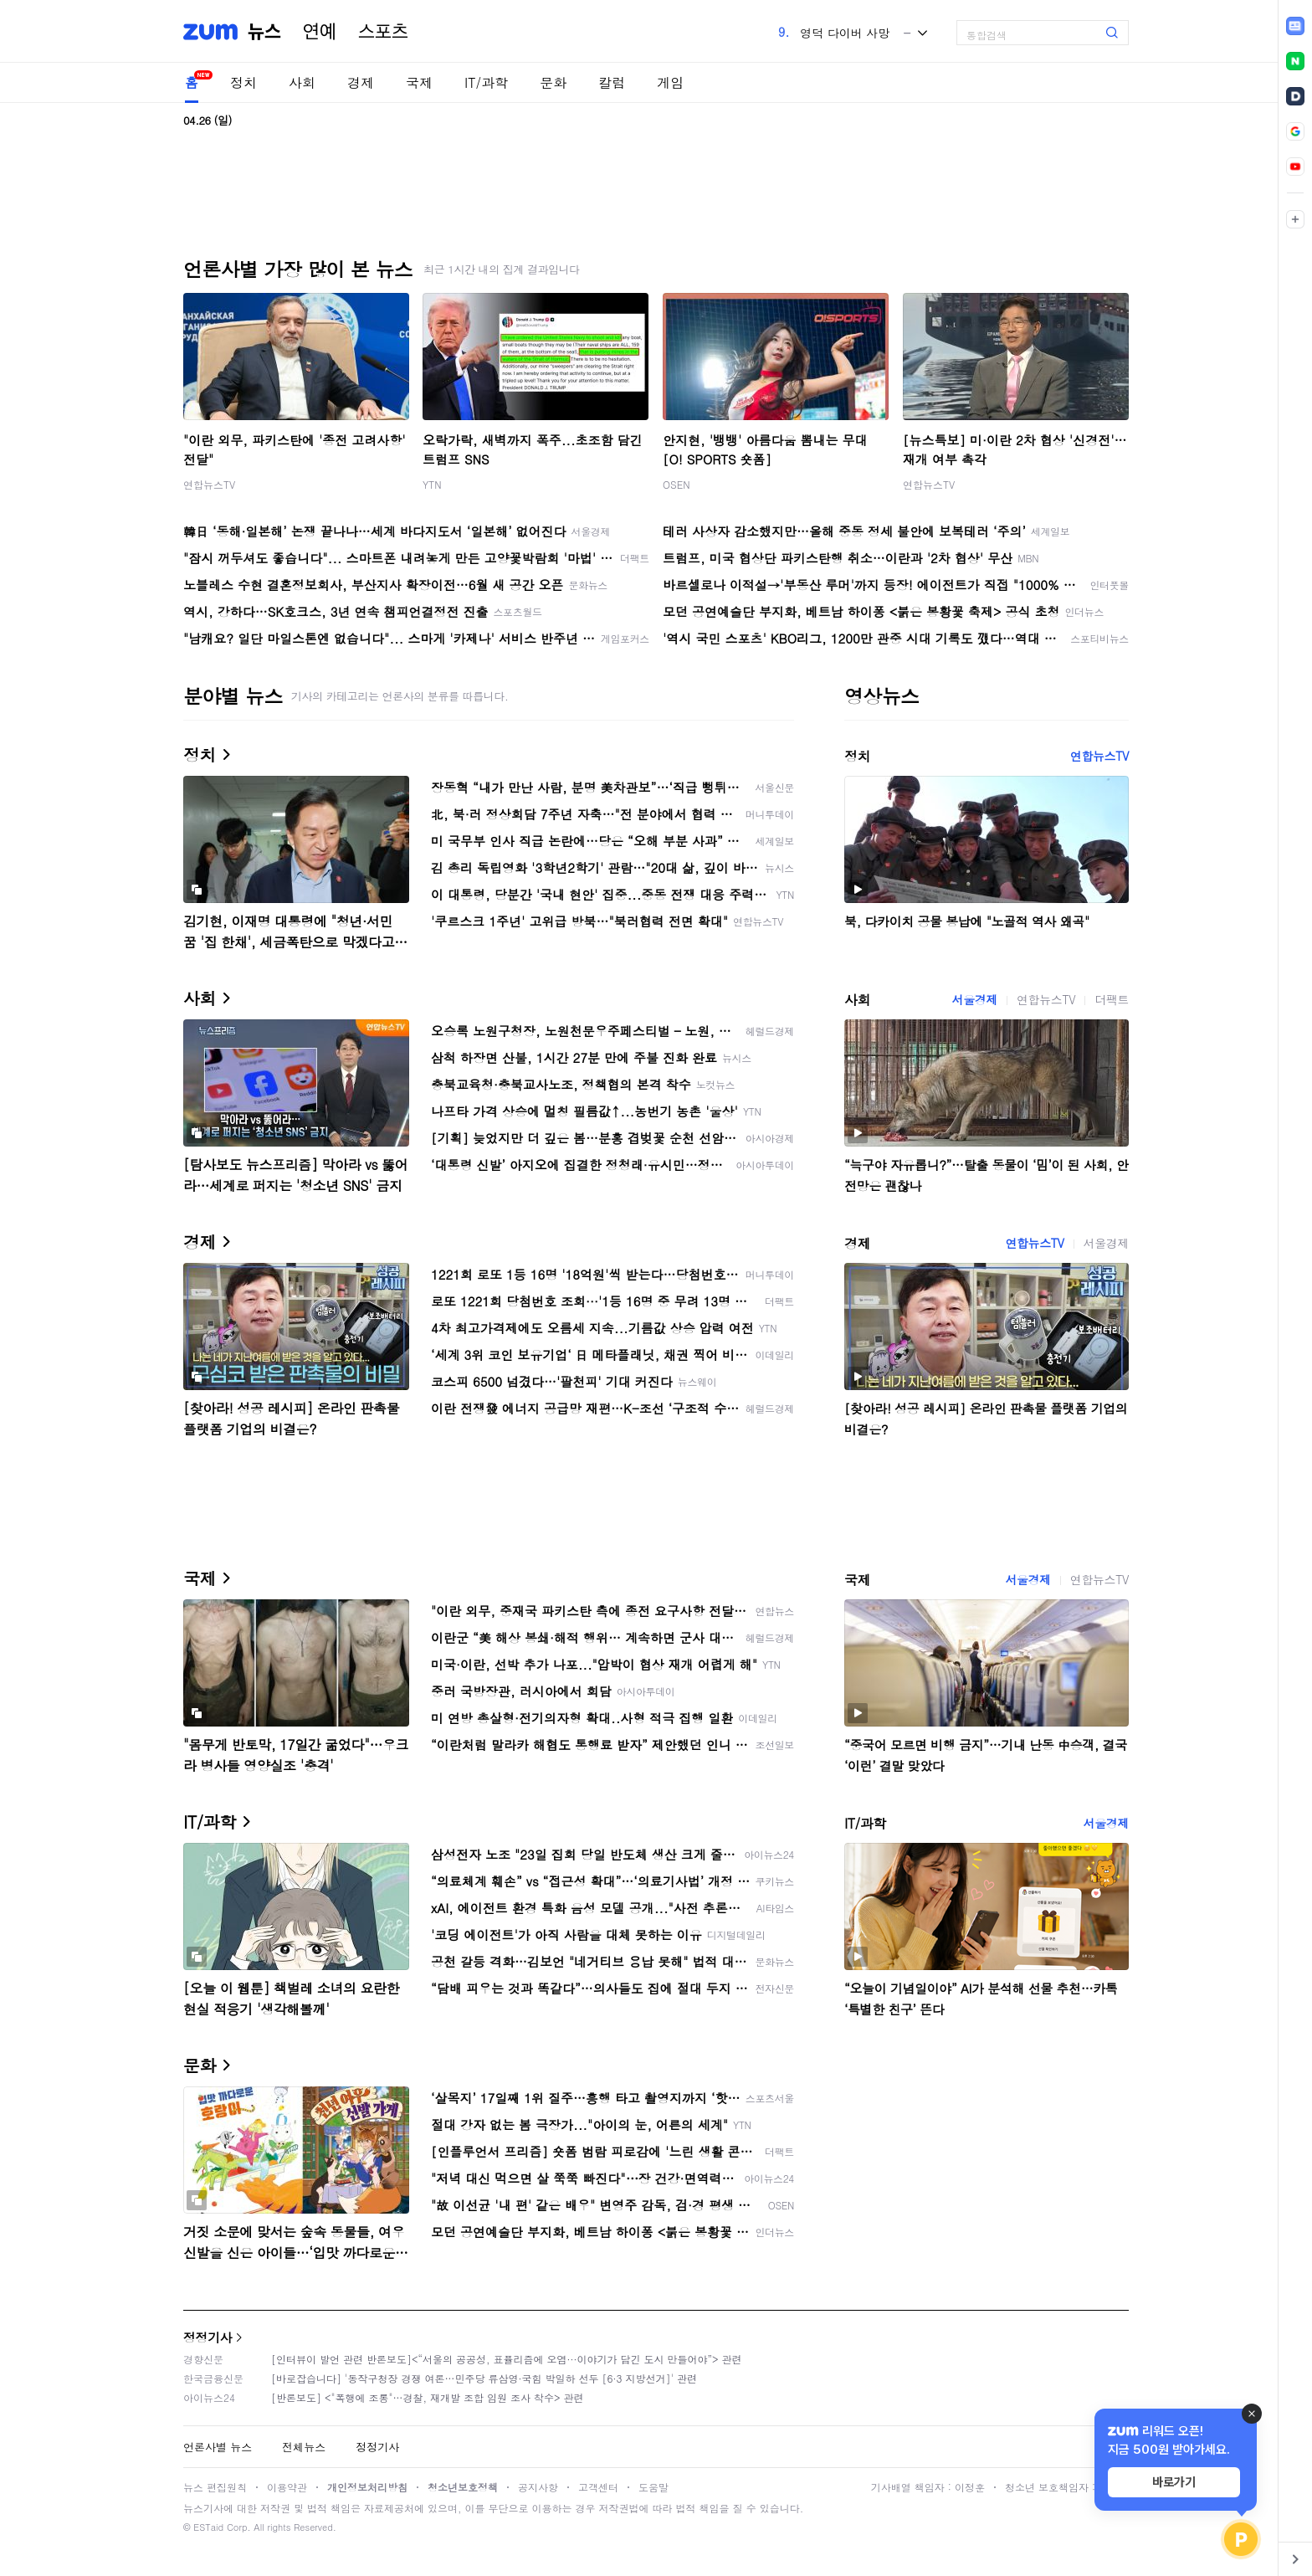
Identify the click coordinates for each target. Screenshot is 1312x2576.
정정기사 (207, 2337)
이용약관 (287, 2487)
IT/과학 (486, 82)
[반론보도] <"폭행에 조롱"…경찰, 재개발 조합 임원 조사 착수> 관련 (427, 2397)
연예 (319, 32)
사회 (302, 82)
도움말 (653, 2487)
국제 (419, 82)
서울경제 (974, 999)
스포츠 (383, 32)
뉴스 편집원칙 (215, 2487)
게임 (670, 82)
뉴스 (264, 32)
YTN (432, 484)
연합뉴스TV (209, 484)
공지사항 (538, 2487)
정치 (243, 82)
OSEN (676, 484)
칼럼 (611, 82)
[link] (1295, 26)
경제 (360, 82)
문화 (553, 82)
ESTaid (208, 2527)
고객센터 (598, 2487)
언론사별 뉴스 (217, 2447)
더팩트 (1111, 999)
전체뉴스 (303, 2447)
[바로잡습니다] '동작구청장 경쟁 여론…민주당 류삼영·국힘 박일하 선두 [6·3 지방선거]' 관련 (484, 2378)
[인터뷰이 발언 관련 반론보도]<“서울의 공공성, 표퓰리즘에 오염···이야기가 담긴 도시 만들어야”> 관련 (506, 2359)
